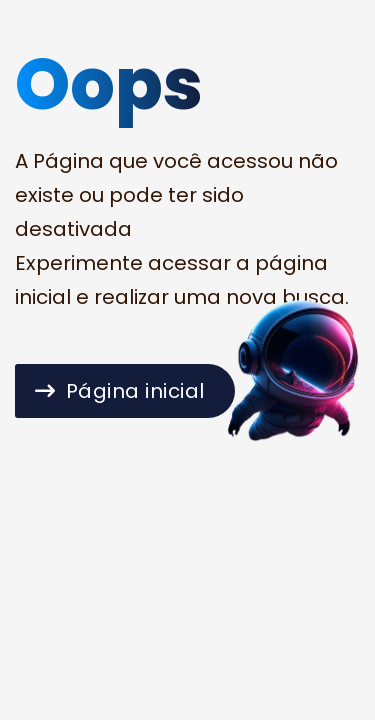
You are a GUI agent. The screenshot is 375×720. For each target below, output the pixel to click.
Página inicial (120, 391)
